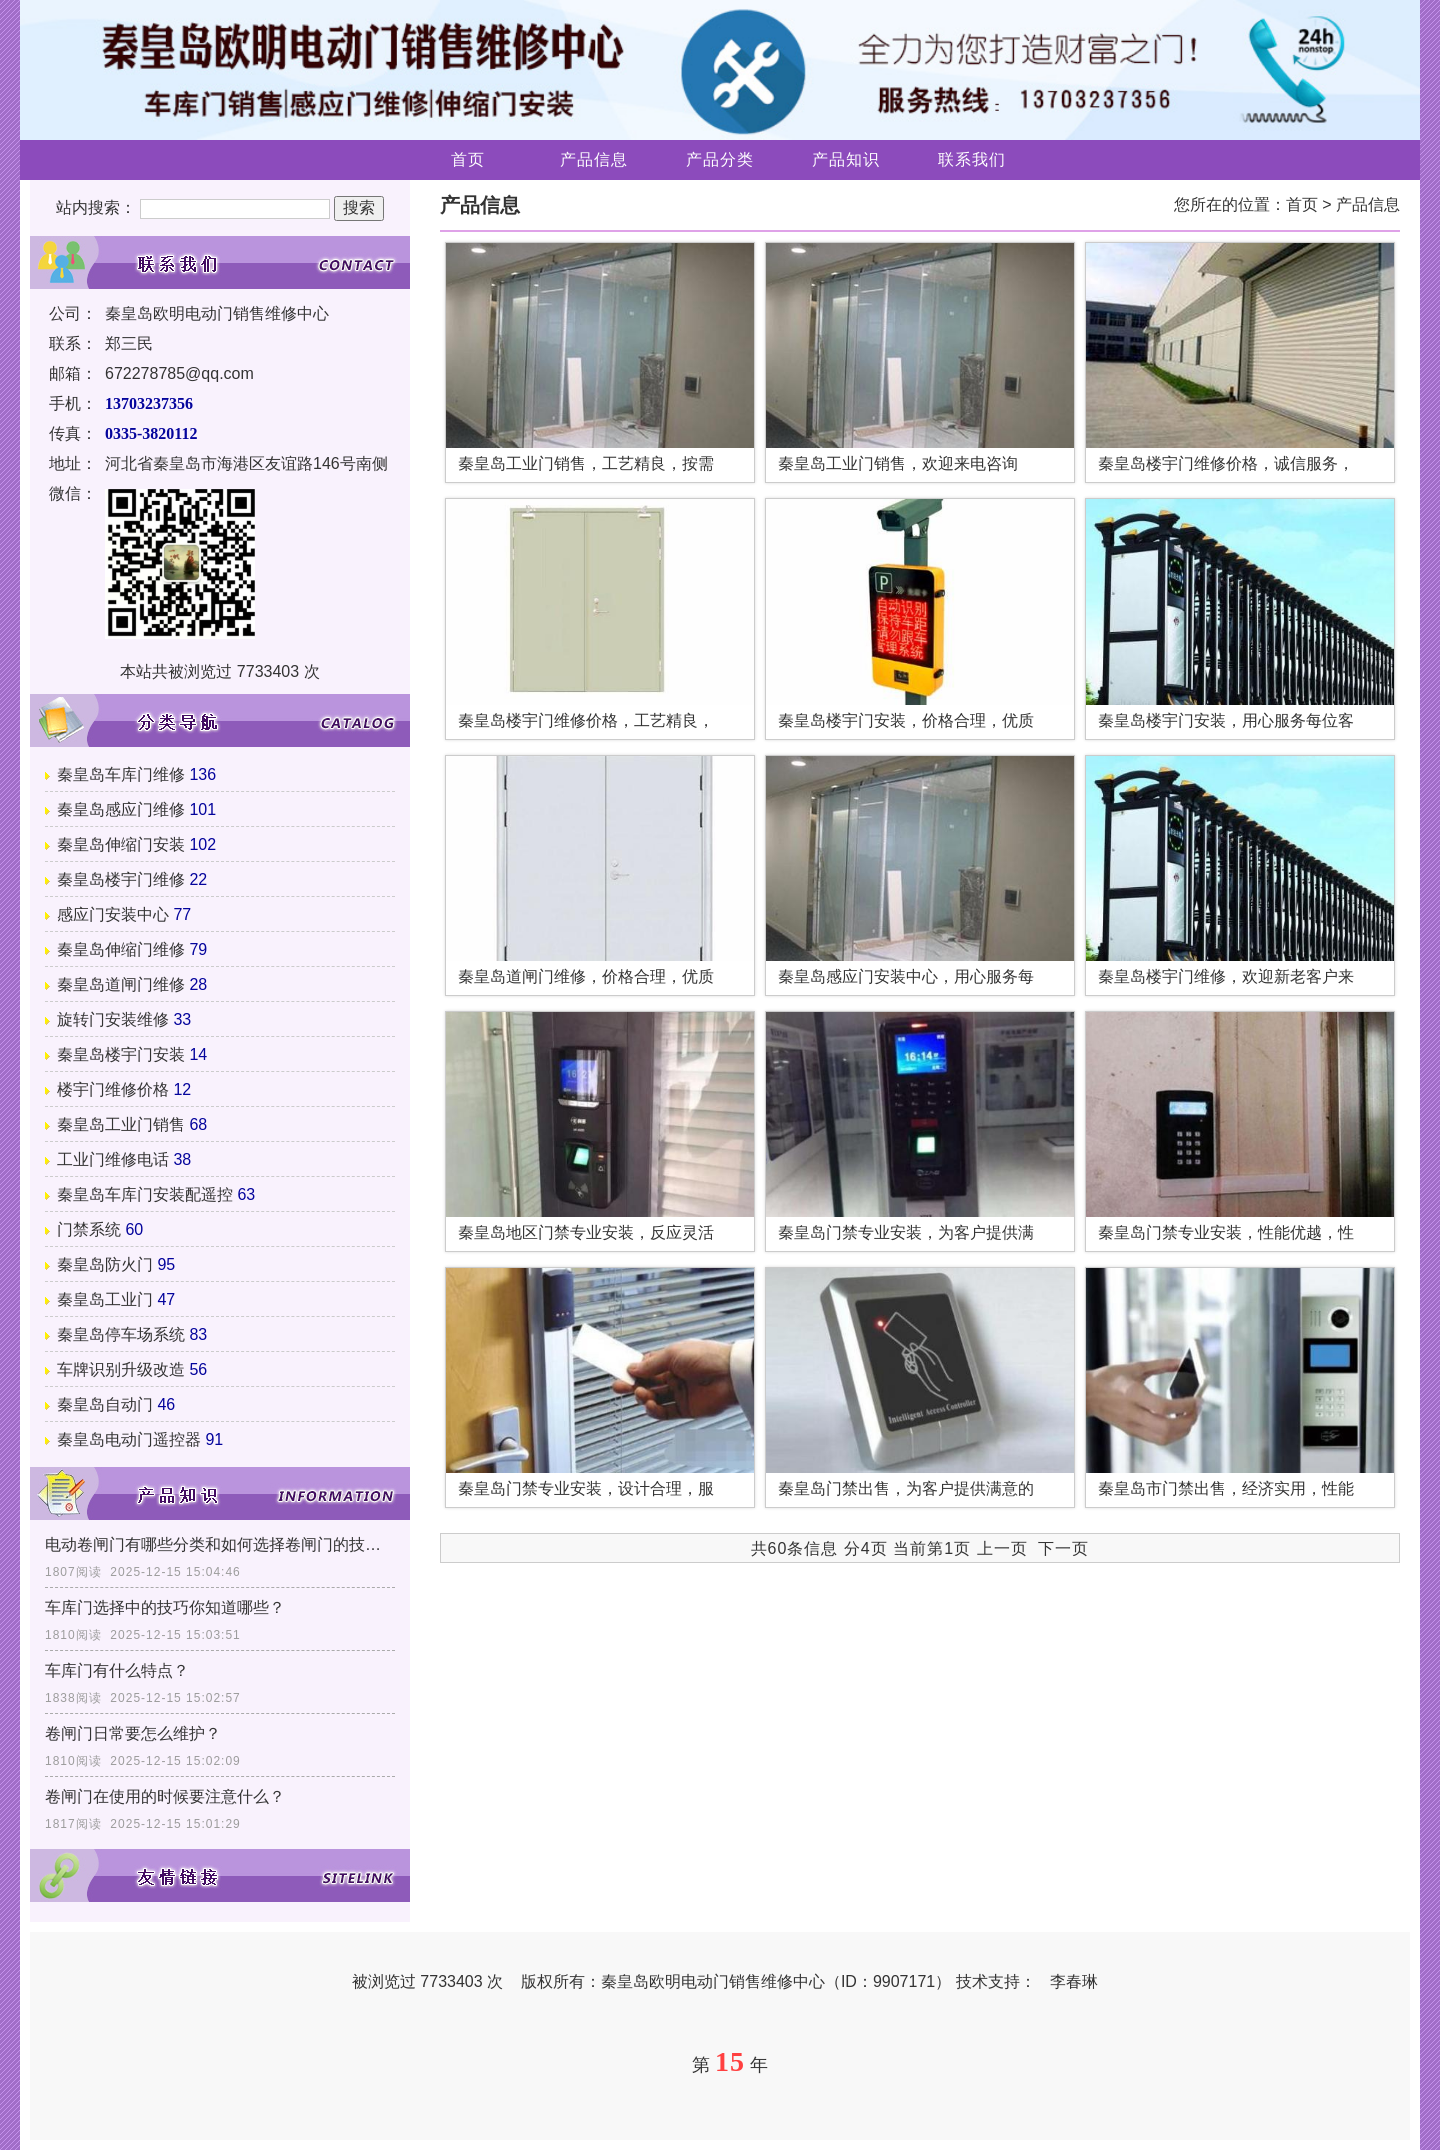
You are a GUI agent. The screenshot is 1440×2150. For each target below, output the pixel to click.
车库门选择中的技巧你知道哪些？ (165, 1607)
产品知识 (846, 159)
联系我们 (972, 159)
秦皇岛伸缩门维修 (121, 949)
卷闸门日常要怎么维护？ (133, 1733)
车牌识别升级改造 (121, 1369)
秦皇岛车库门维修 (121, 774)
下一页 (1063, 1548)
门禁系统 (89, 1229)
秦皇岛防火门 (105, 1264)
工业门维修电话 (113, 1159)
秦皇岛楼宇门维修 (121, 879)
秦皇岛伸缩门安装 (121, 844)
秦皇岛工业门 (105, 1299)
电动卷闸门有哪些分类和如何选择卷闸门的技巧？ (220, 1544)
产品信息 (594, 159)
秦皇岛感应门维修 (121, 809)
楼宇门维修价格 (113, 1089)
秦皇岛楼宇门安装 (121, 1054)
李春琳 (1074, 1981)
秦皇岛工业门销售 (121, 1124)
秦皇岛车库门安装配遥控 (145, 1194)
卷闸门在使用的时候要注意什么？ (165, 1796)
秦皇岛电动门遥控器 (129, 1439)
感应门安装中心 (113, 914)
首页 (468, 159)
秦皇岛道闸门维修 (121, 984)
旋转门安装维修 (113, 1019)
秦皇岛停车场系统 (121, 1334)
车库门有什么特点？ (117, 1670)
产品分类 (720, 159)
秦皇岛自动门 (105, 1404)
